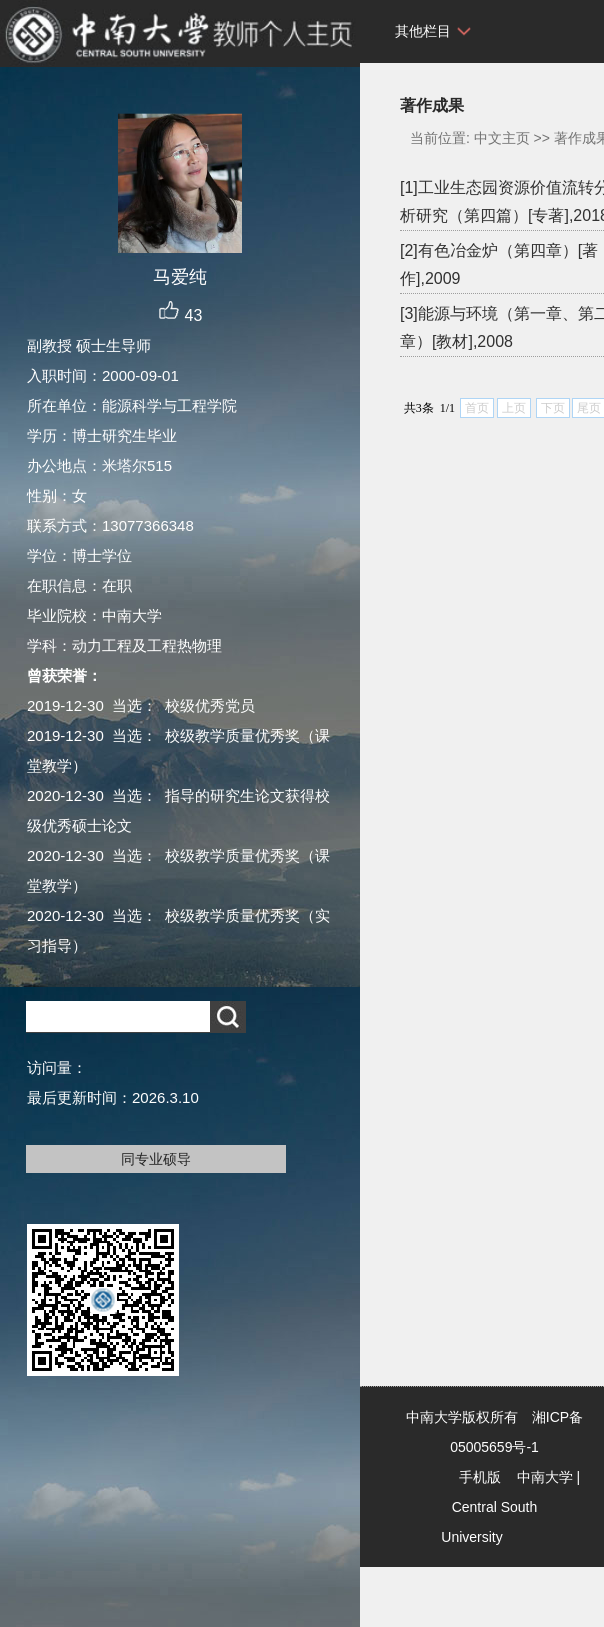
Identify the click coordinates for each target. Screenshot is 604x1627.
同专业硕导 (156, 1159)
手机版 (480, 1477)
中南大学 (545, 1477)
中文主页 (502, 138)
